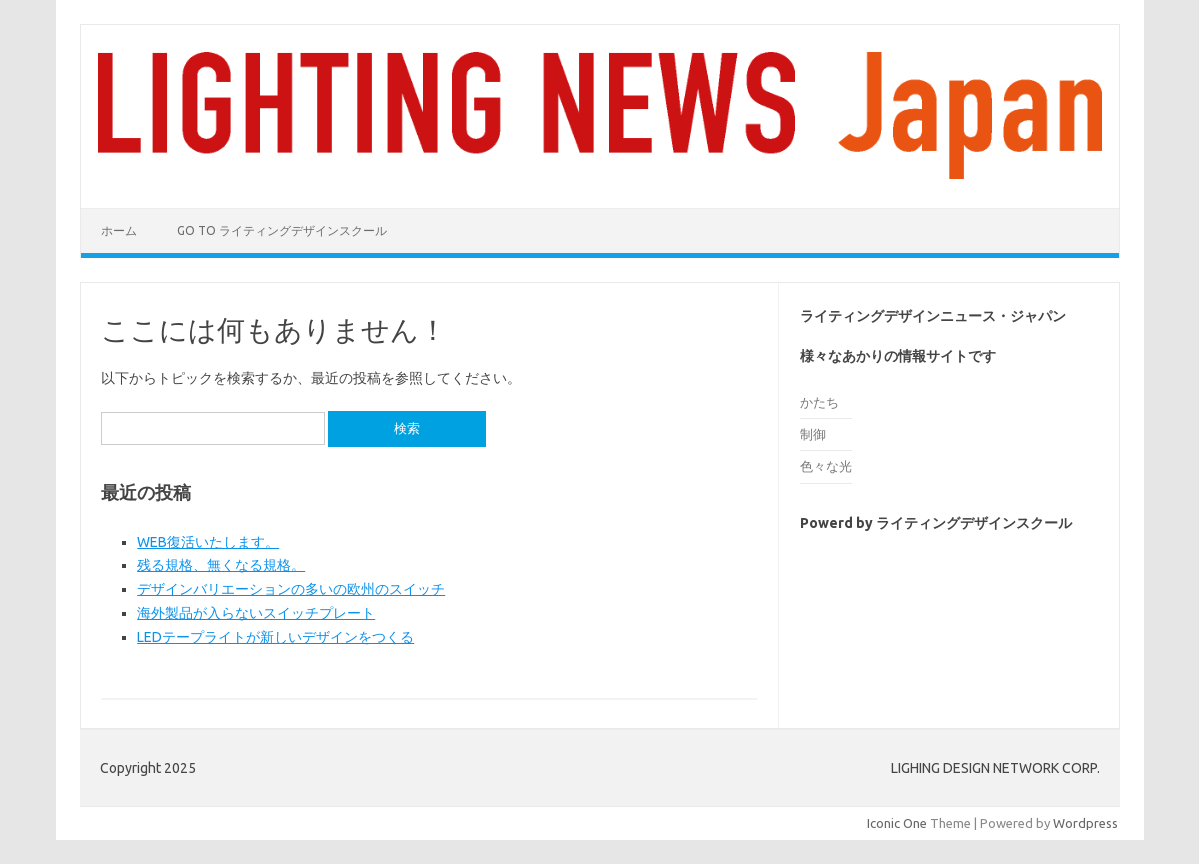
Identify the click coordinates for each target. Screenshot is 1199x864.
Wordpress (1085, 823)
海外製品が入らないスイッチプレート (256, 613)
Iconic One (897, 823)
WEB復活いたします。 (208, 542)
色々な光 (826, 466)
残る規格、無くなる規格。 (221, 565)
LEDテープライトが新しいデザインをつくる (275, 637)
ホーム (119, 230)
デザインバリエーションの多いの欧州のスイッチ (291, 589)
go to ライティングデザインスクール (282, 230)
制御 (813, 434)
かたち (819, 402)
